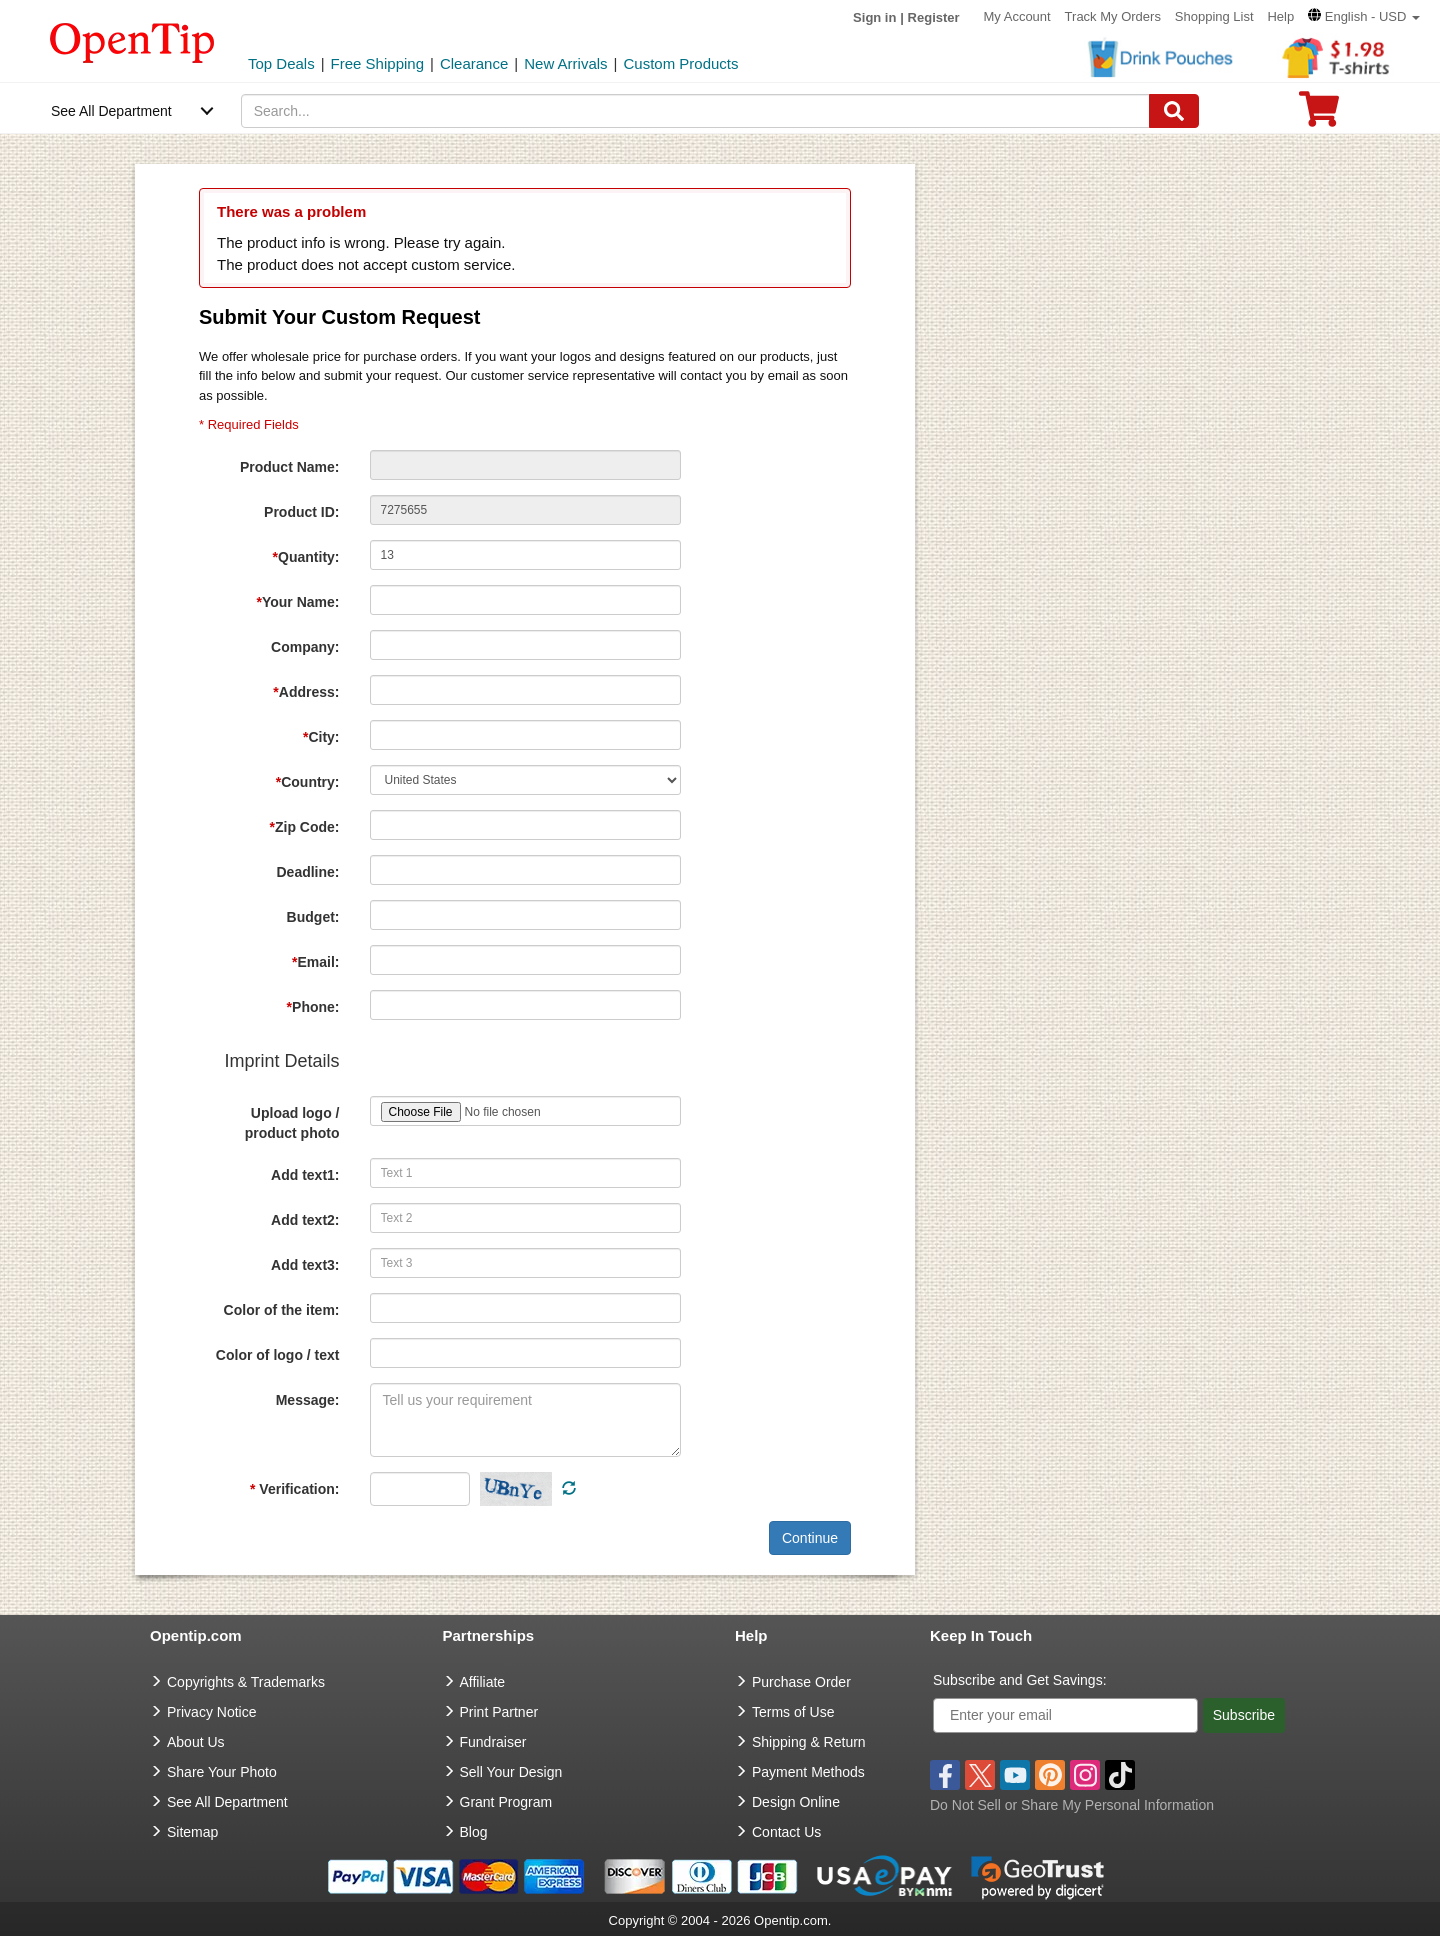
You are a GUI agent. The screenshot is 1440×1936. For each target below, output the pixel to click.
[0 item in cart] (1319, 115)
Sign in (874, 17)
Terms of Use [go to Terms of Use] (793, 1712)
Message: (308, 1400)
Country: (308, 782)
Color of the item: (282, 1310)
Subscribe (1244, 1715)
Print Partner (499, 1712)
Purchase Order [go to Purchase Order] (801, 1682)
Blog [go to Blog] (474, 1832)
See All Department (111, 111)
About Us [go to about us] (196, 1742)
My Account (1017, 16)
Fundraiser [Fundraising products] (493, 1742)
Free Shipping (377, 63)
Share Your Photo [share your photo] (222, 1772)
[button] (1364, 16)
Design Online (796, 1802)
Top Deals (281, 63)
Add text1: (305, 1175)
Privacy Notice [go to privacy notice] (211, 1712)
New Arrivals (565, 63)
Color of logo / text (278, 1355)
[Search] (1174, 111)
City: (321, 737)
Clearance (474, 63)
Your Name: (298, 602)
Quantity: (306, 557)
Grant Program (506, 1802)
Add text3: (305, 1265)
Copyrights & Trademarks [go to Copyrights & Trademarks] (246, 1682)
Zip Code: (305, 827)
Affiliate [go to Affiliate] (483, 1682)
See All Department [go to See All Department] (227, 1802)
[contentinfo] (132, 41)
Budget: (313, 917)
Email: (315, 962)
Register (934, 17)
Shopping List (1214, 16)
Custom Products (680, 63)
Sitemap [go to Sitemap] (192, 1832)
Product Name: (290, 467)
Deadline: (307, 872)
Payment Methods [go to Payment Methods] (808, 1772)
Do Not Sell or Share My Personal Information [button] (1072, 1805)
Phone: (313, 1007)
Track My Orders (1113, 16)
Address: (306, 692)
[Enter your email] (1065, 1715)
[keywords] (696, 111)
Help (1280, 16)
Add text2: (305, 1220)
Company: (305, 647)
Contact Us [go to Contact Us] (786, 1832)
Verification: (294, 1489)
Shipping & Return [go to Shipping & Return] (809, 1742)
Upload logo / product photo (292, 1123)
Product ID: (301, 512)
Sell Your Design (511, 1772)
